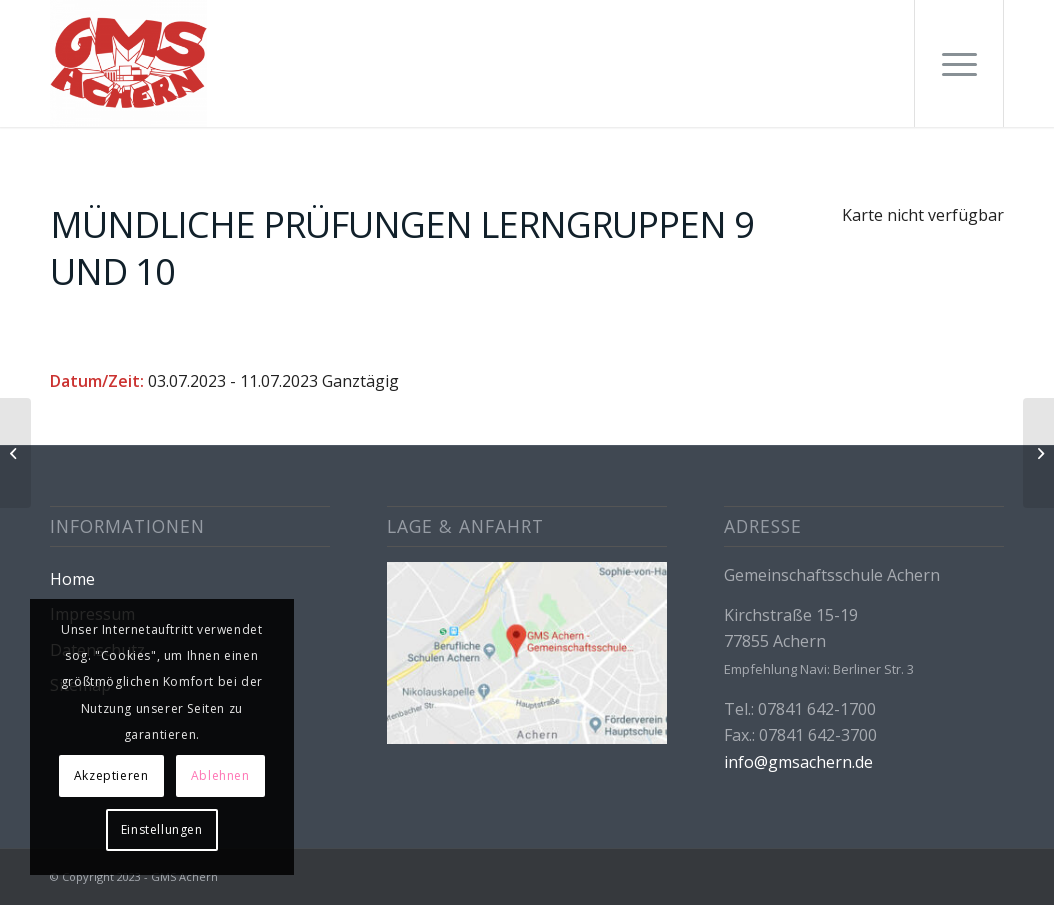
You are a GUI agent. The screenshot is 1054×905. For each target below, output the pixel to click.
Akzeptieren (111, 775)
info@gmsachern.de (798, 762)
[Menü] (959, 63)
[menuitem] (959, 63)
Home (72, 579)
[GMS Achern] (128, 63)
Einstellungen (162, 829)
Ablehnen (220, 775)
